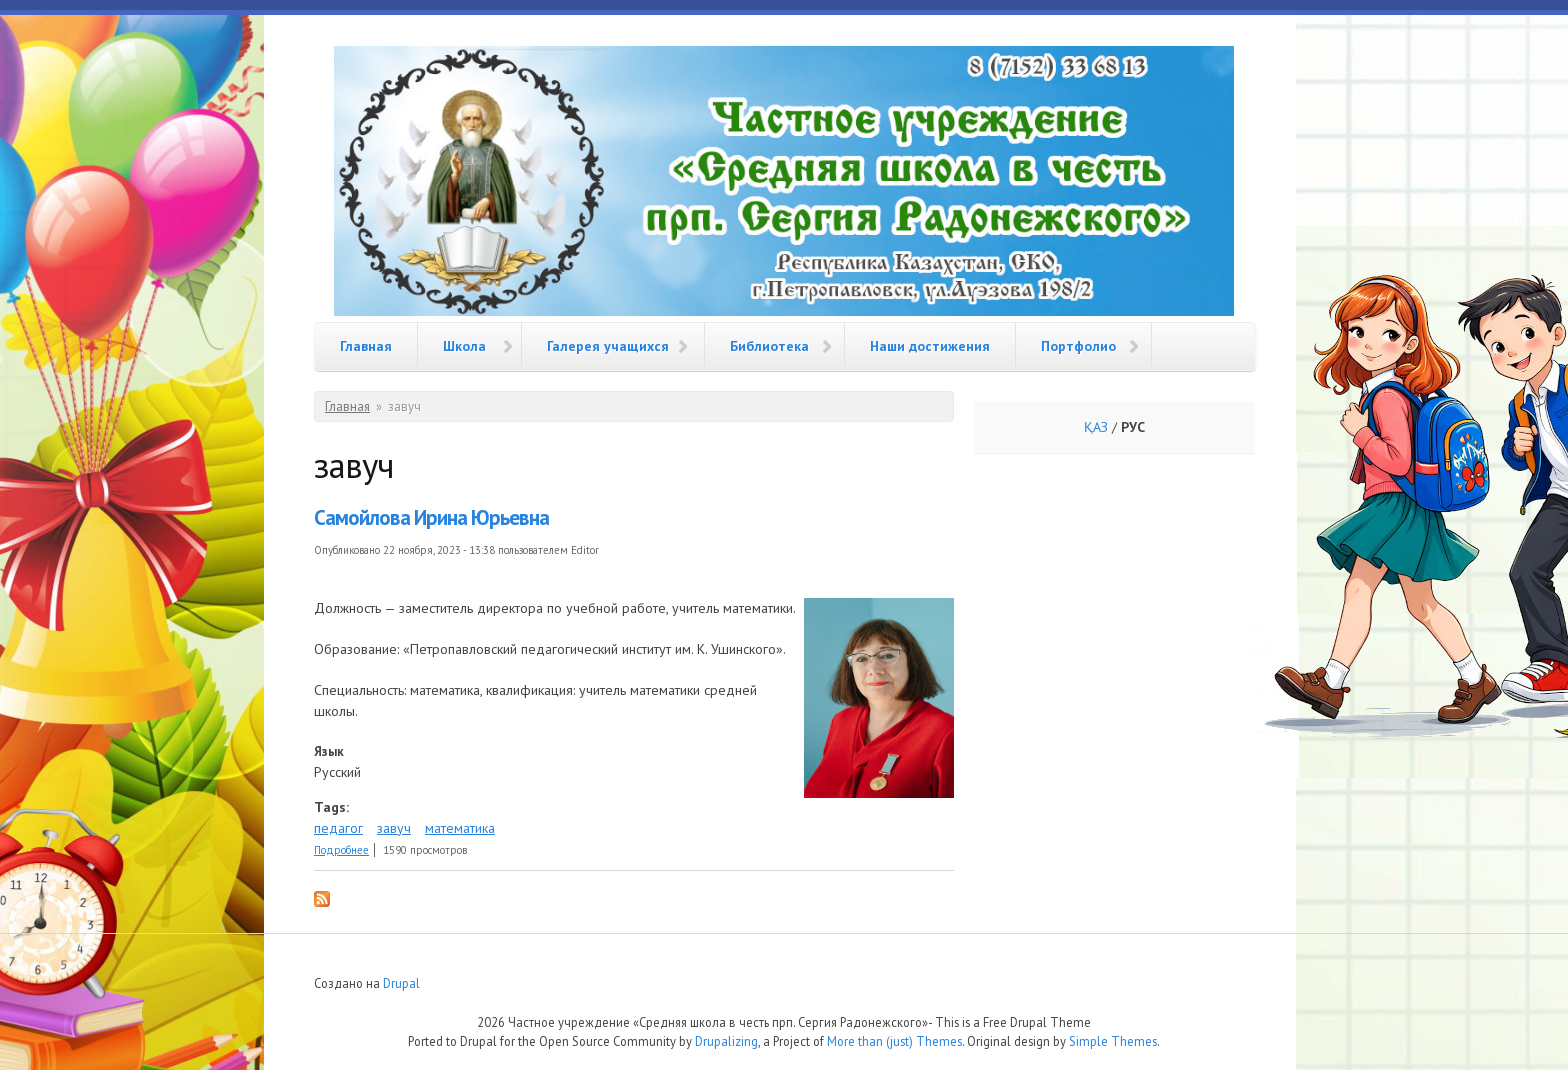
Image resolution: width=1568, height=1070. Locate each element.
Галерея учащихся (608, 346)
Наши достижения (930, 346)
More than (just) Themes (894, 1041)
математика (460, 828)
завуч (394, 828)
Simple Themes (1113, 1041)
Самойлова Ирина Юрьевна (431, 517)
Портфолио (1078, 346)
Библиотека (769, 346)
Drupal (401, 983)
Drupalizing (726, 1041)
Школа (464, 346)
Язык (329, 751)
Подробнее (341, 850)
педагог (338, 828)
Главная (366, 346)
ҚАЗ (1096, 427)
